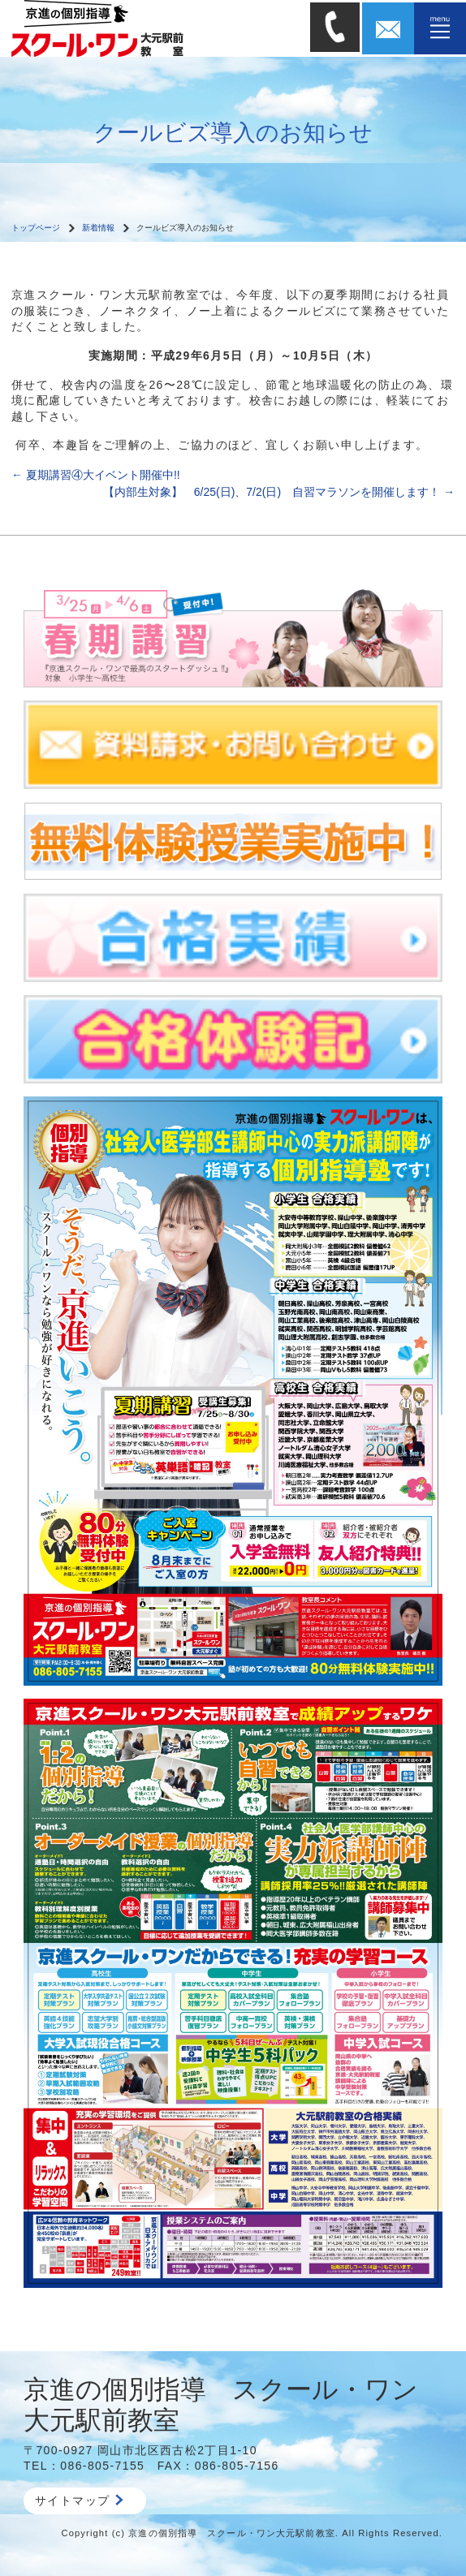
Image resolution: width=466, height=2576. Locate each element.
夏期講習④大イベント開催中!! (95, 474)
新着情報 (98, 227)
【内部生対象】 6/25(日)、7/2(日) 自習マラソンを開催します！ (279, 491)
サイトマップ (79, 2500)
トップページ (35, 227)
